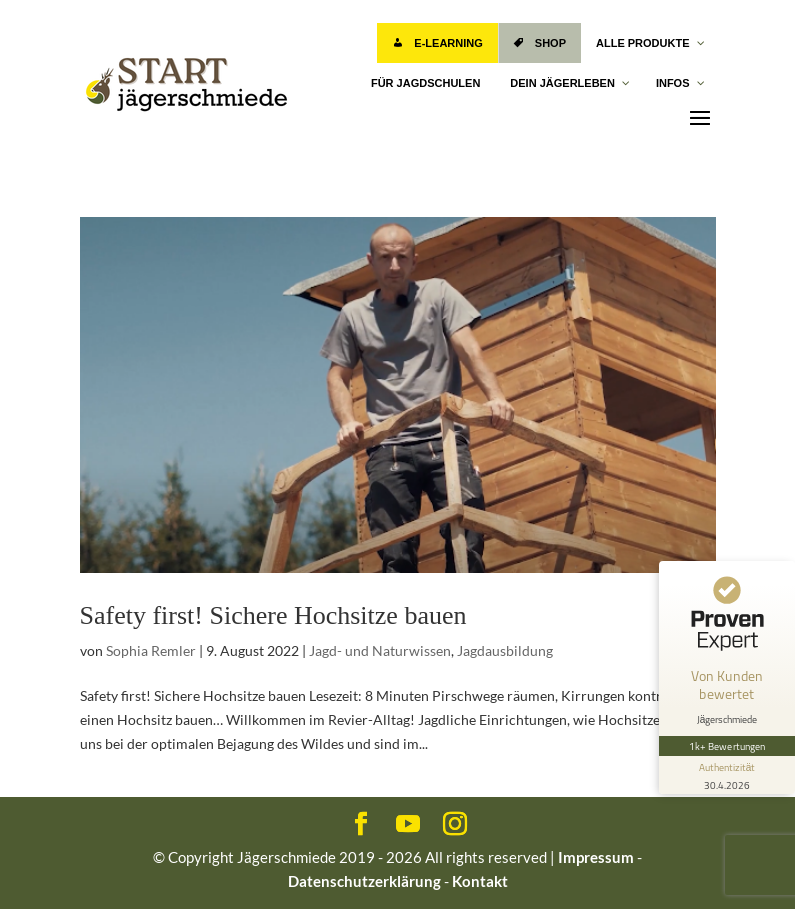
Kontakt (480, 881)
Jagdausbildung (505, 650)
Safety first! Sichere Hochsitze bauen (273, 615)
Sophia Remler (151, 650)
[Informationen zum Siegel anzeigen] (727, 775)
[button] (44, 865)
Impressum (596, 857)
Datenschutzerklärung (364, 881)
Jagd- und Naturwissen (380, 650)
